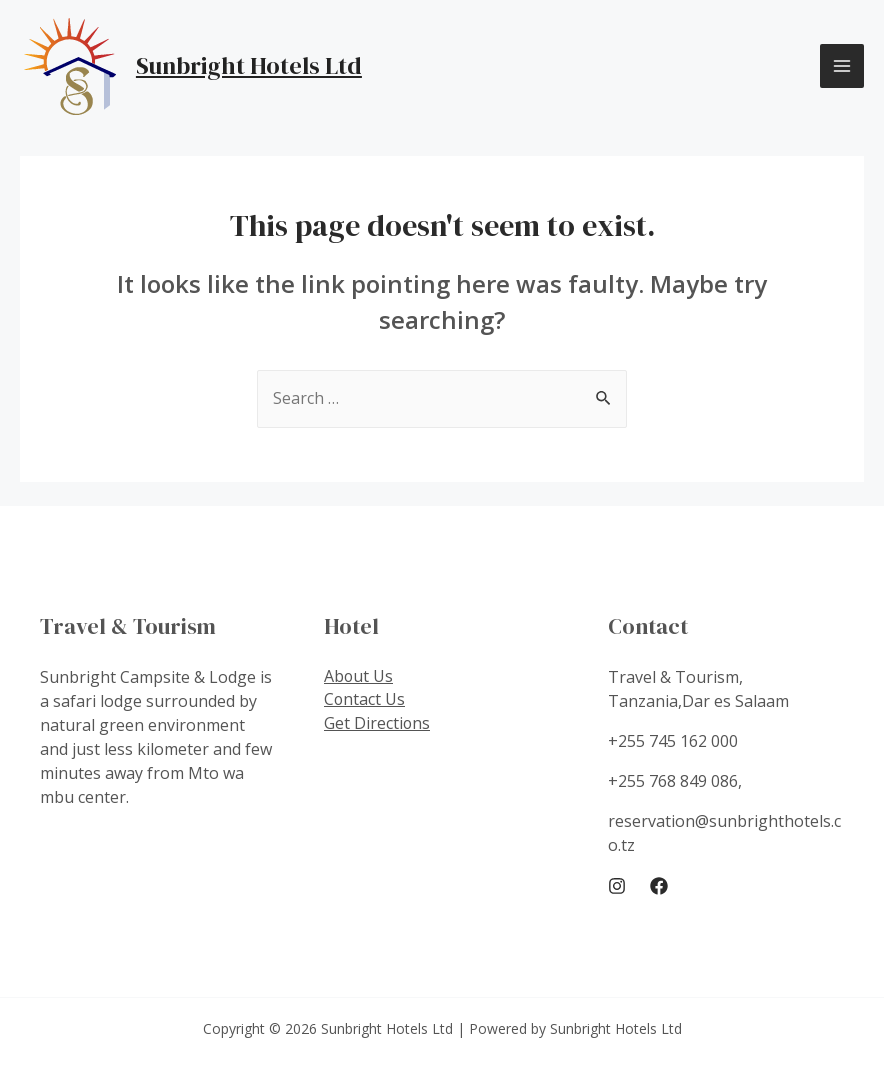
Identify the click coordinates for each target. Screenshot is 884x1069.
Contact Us (365, 701)
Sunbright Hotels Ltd (249, 65)
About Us (359, 677)
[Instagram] (617, 887)
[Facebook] (659, 887)
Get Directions (377, 725)
